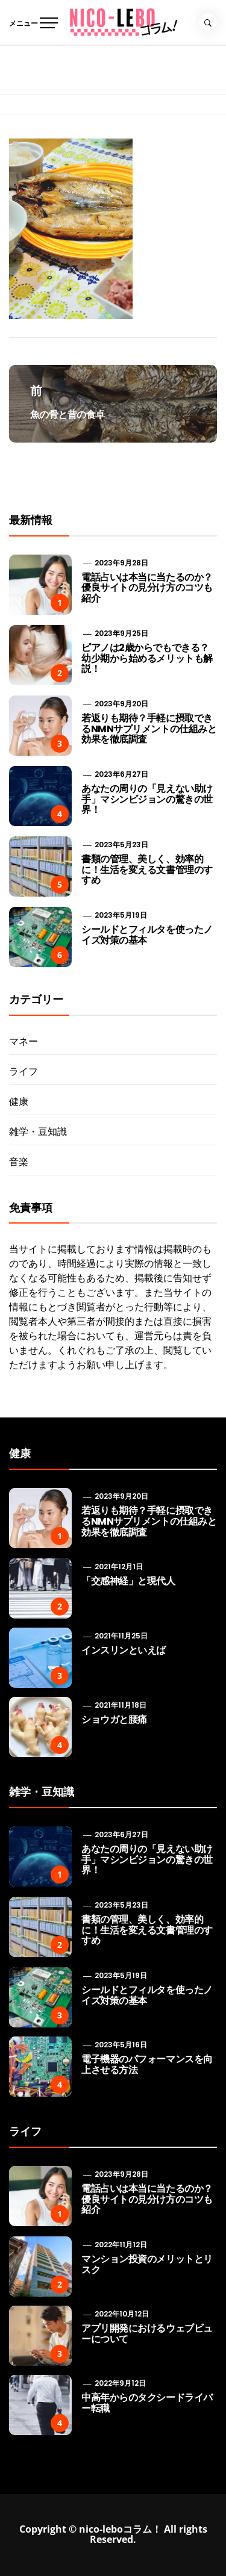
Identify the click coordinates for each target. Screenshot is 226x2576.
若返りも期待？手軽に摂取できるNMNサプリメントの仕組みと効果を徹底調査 (148, 728)
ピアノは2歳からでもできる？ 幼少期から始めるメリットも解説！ (146, 658)
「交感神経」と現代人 (128, 1581)
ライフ (23, 1071)
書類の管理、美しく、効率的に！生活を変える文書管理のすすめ (146, 869)
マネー (23, 1041)
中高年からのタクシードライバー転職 (146, 2403)
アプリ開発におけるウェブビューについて (146, 2333)
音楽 (18, 1161)
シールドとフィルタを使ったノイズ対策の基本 (146, 934)
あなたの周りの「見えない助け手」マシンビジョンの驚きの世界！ (146, 799)
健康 (18, 1101)
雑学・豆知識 (38, 1131)
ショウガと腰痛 (114, 1719)
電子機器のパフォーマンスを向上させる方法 (146, 2064)
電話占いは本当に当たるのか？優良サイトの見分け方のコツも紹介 (146, 587)
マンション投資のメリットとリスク (146, 2264)
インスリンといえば (123, 1650)
